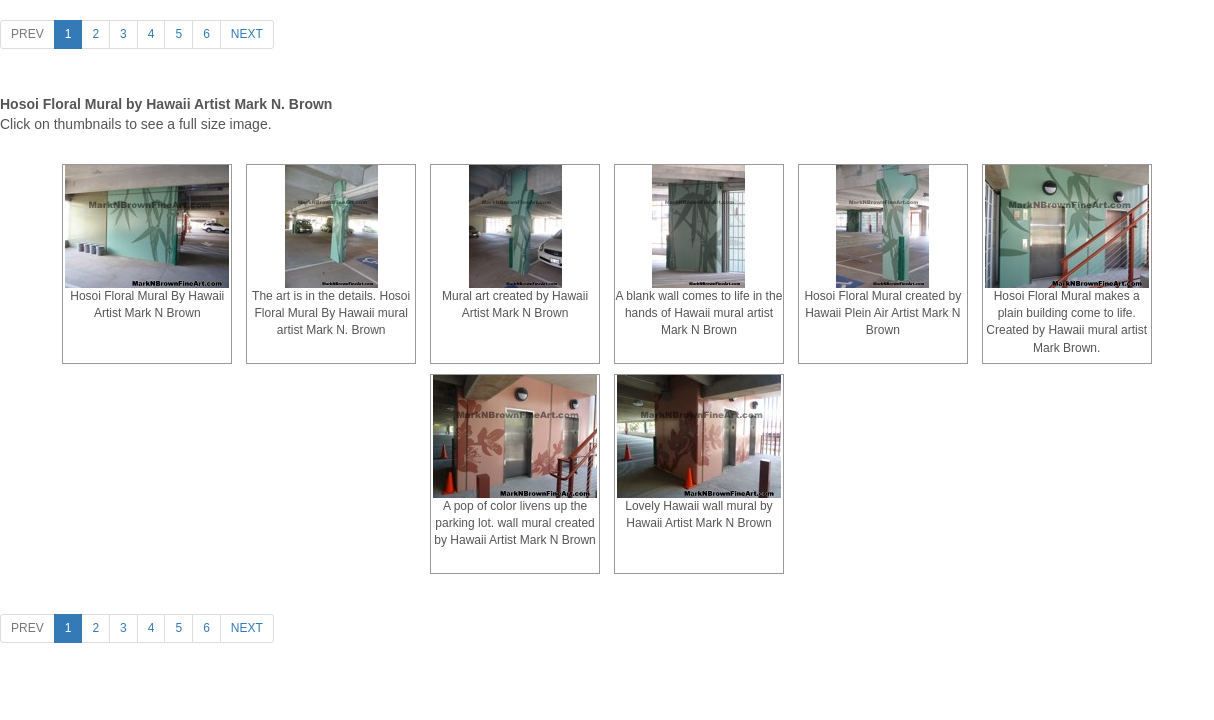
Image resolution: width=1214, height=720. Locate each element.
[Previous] (27, 34)
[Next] (247, 34)
